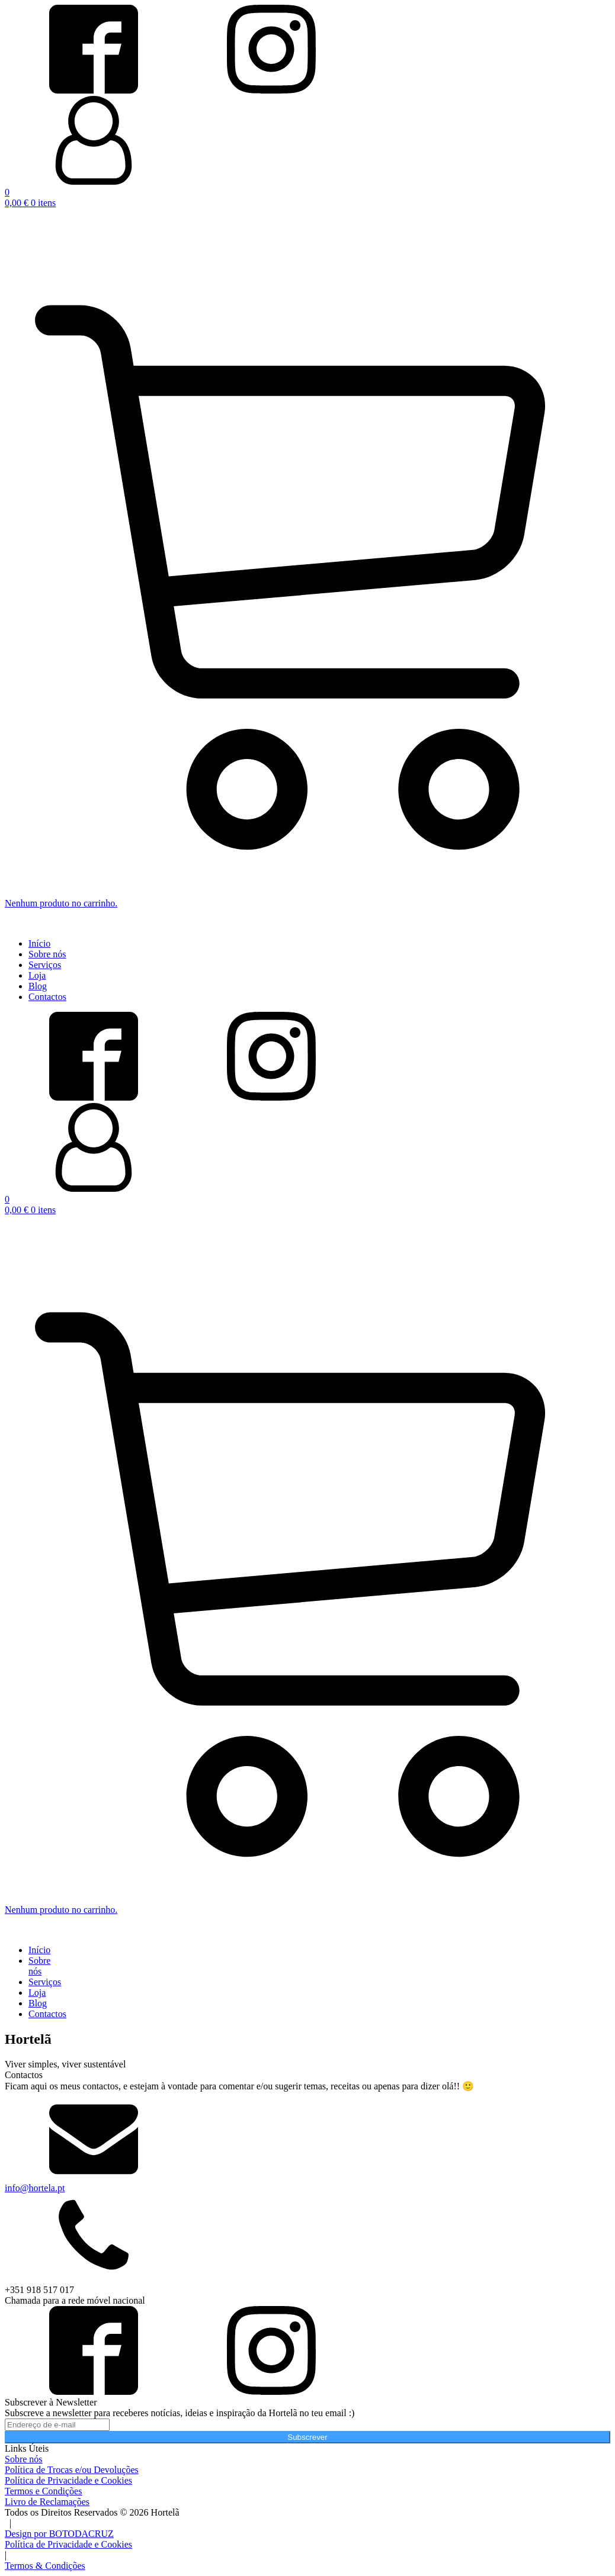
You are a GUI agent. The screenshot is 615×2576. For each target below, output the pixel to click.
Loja (37, 975)
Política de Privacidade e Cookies (68, 2544)
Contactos (47, 997)
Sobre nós (47, 954)
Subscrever (307, 2437)
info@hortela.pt (35, 2188)
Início (39, 943)
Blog (37, 986)
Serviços (44, 965)
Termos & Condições (45, 2566)
